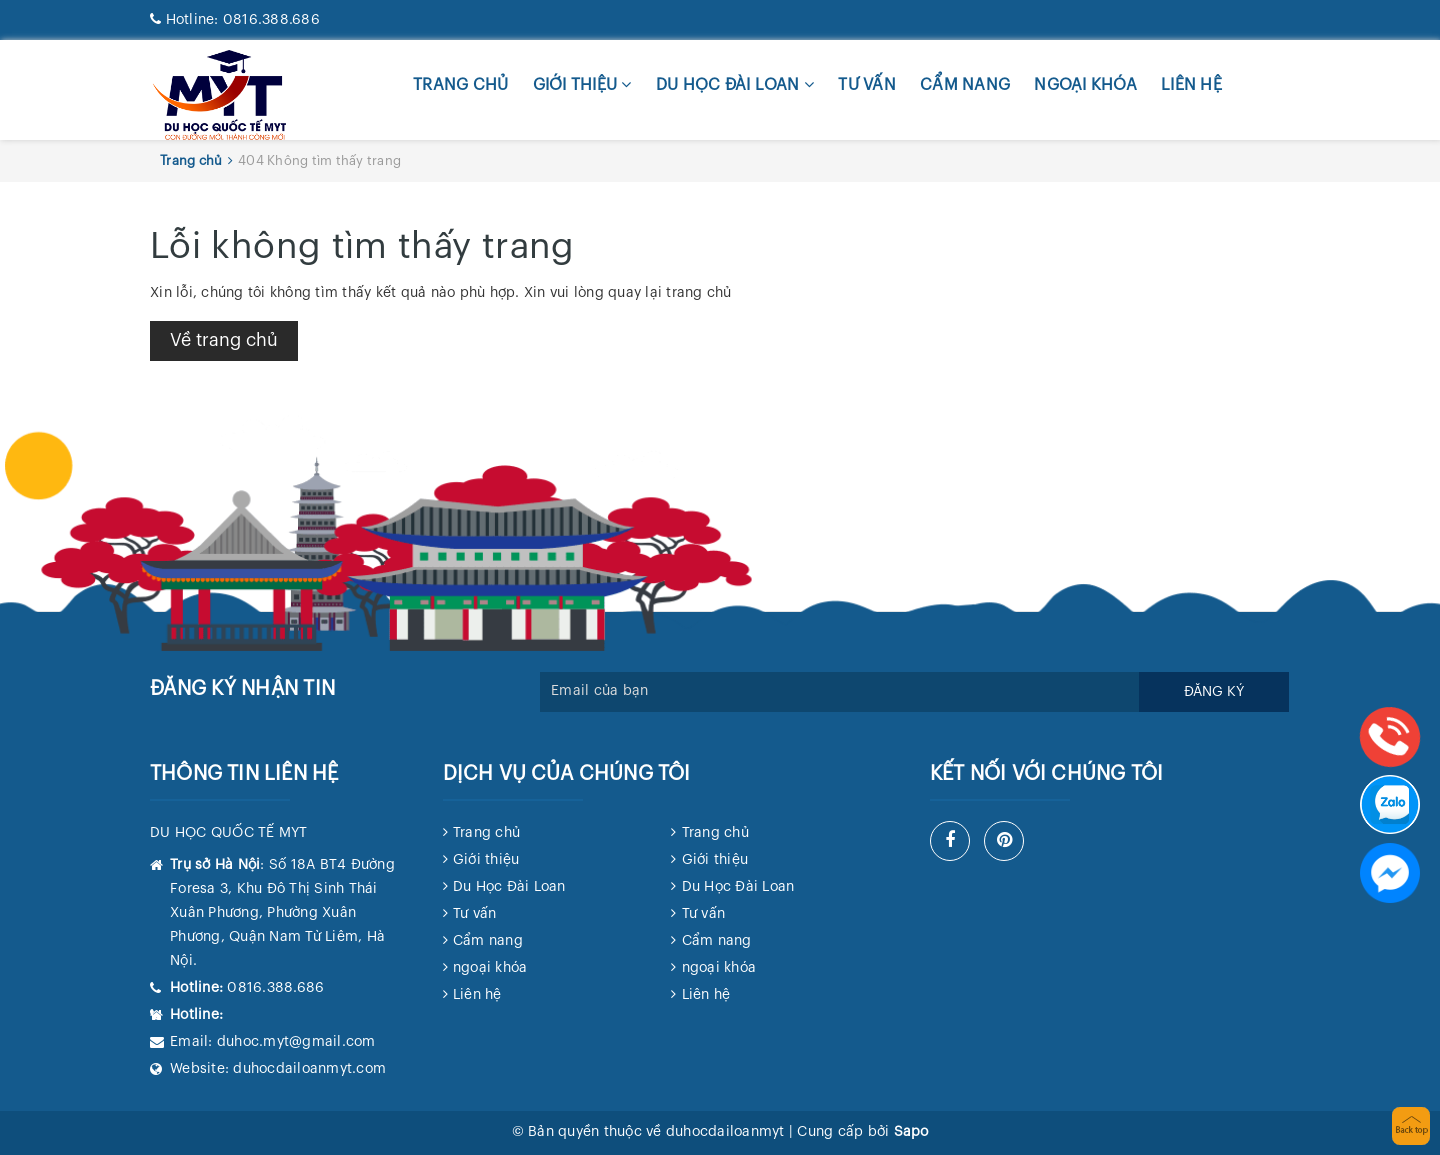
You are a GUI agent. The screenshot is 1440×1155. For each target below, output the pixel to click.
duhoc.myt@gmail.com (296, 1042)
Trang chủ (460, 85)
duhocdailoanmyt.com (309, 1069)
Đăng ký (1214, 692)
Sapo (911, 1132)
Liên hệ (1191, 85)
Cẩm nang (965, 85)
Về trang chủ (224, 340)
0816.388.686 (235, 20)
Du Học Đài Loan (735, 84)
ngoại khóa (1085, 85)
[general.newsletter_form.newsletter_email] (840, 692)
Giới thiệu (582, 84)
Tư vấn (867, 85)
